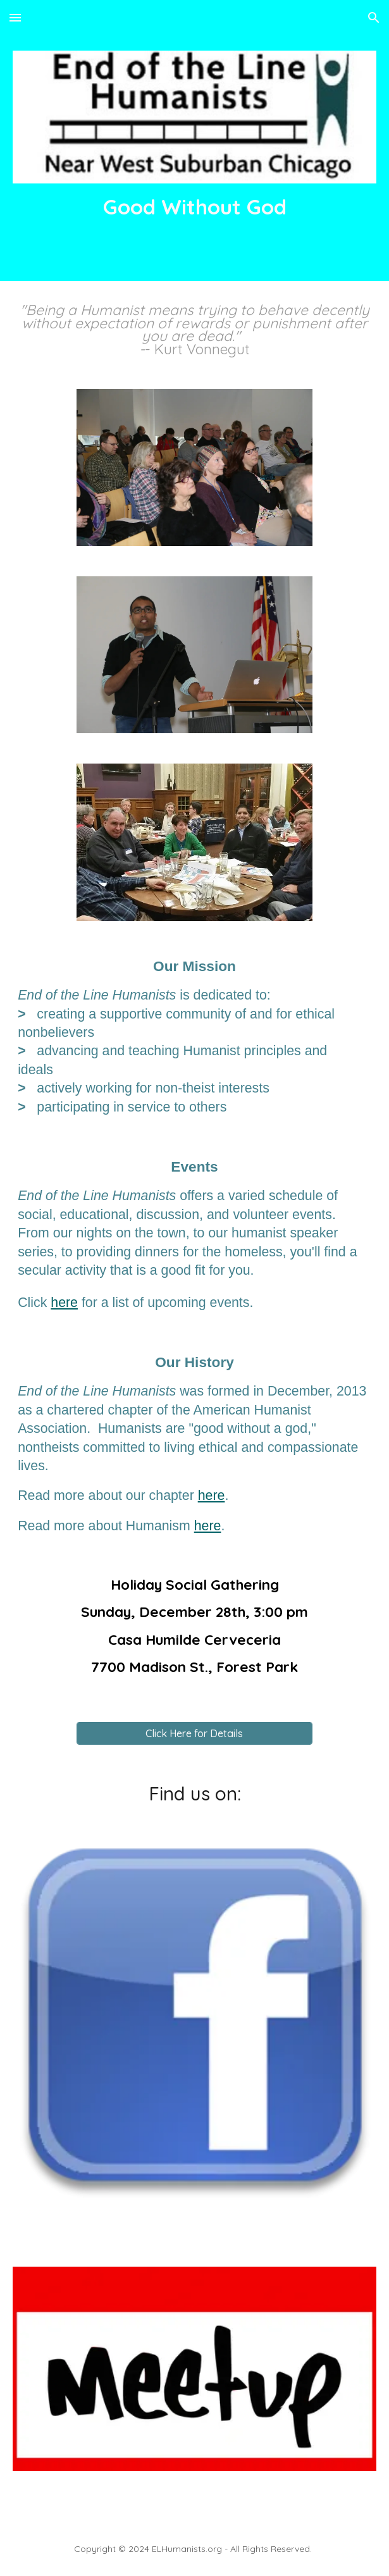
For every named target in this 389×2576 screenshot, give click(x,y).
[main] (194, 206)
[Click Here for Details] (194, 1733)
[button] (15, 17)
